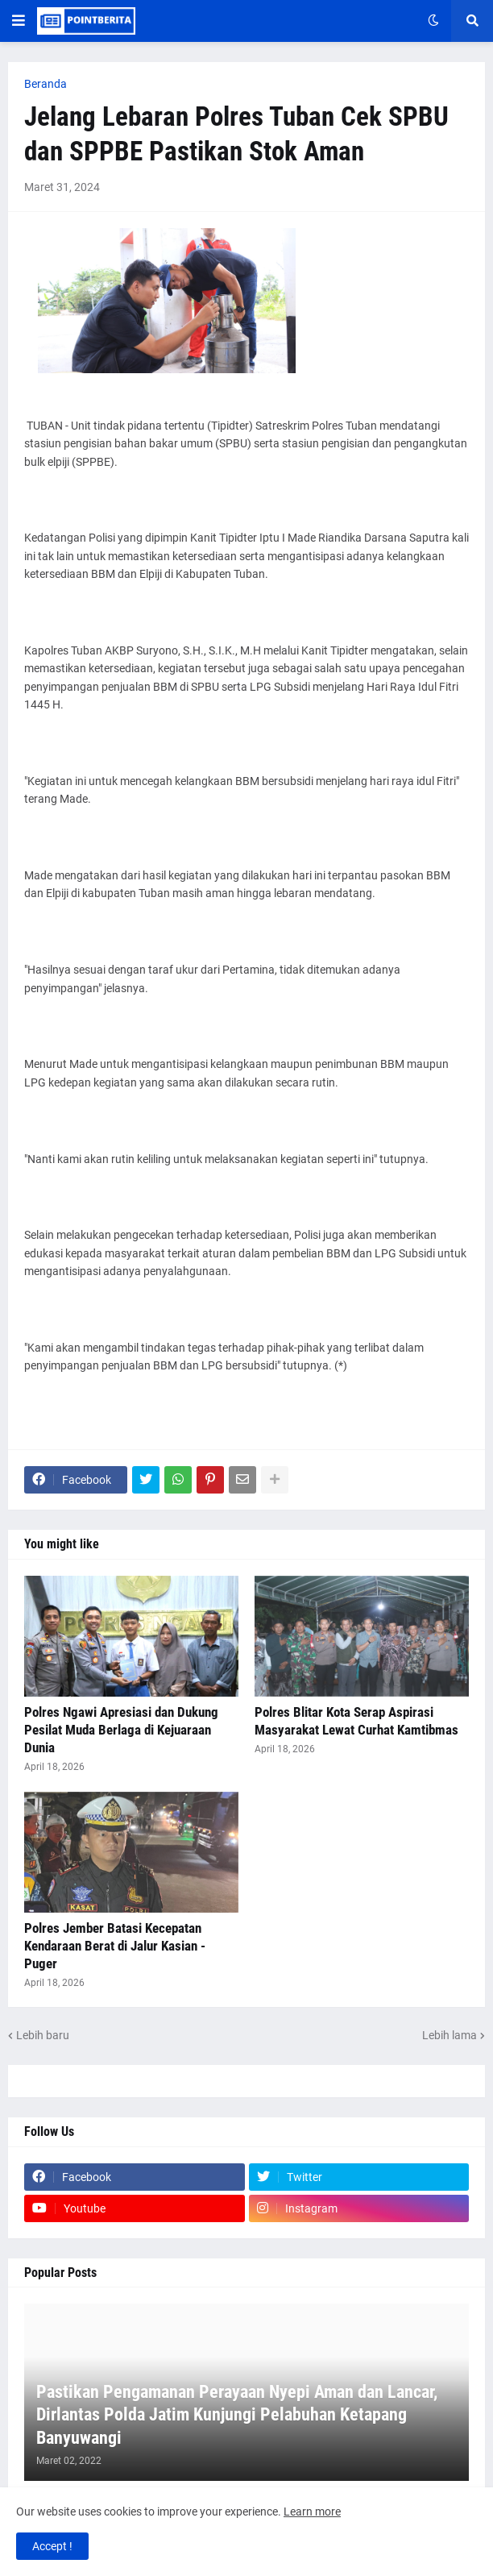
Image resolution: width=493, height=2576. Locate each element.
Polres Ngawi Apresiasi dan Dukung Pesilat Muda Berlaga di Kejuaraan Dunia (121, 1729)
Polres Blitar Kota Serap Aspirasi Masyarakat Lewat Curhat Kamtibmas (356, 1721)
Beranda (45, 83)
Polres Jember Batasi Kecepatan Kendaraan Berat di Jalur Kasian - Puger (114, 1945)
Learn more (312, 2511)
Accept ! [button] (52, 2546)
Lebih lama (449, 2035)
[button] (18, 21)
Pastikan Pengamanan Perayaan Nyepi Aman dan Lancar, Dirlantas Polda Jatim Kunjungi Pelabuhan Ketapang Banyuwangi (236, 2415)
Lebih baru (42, 2035)
